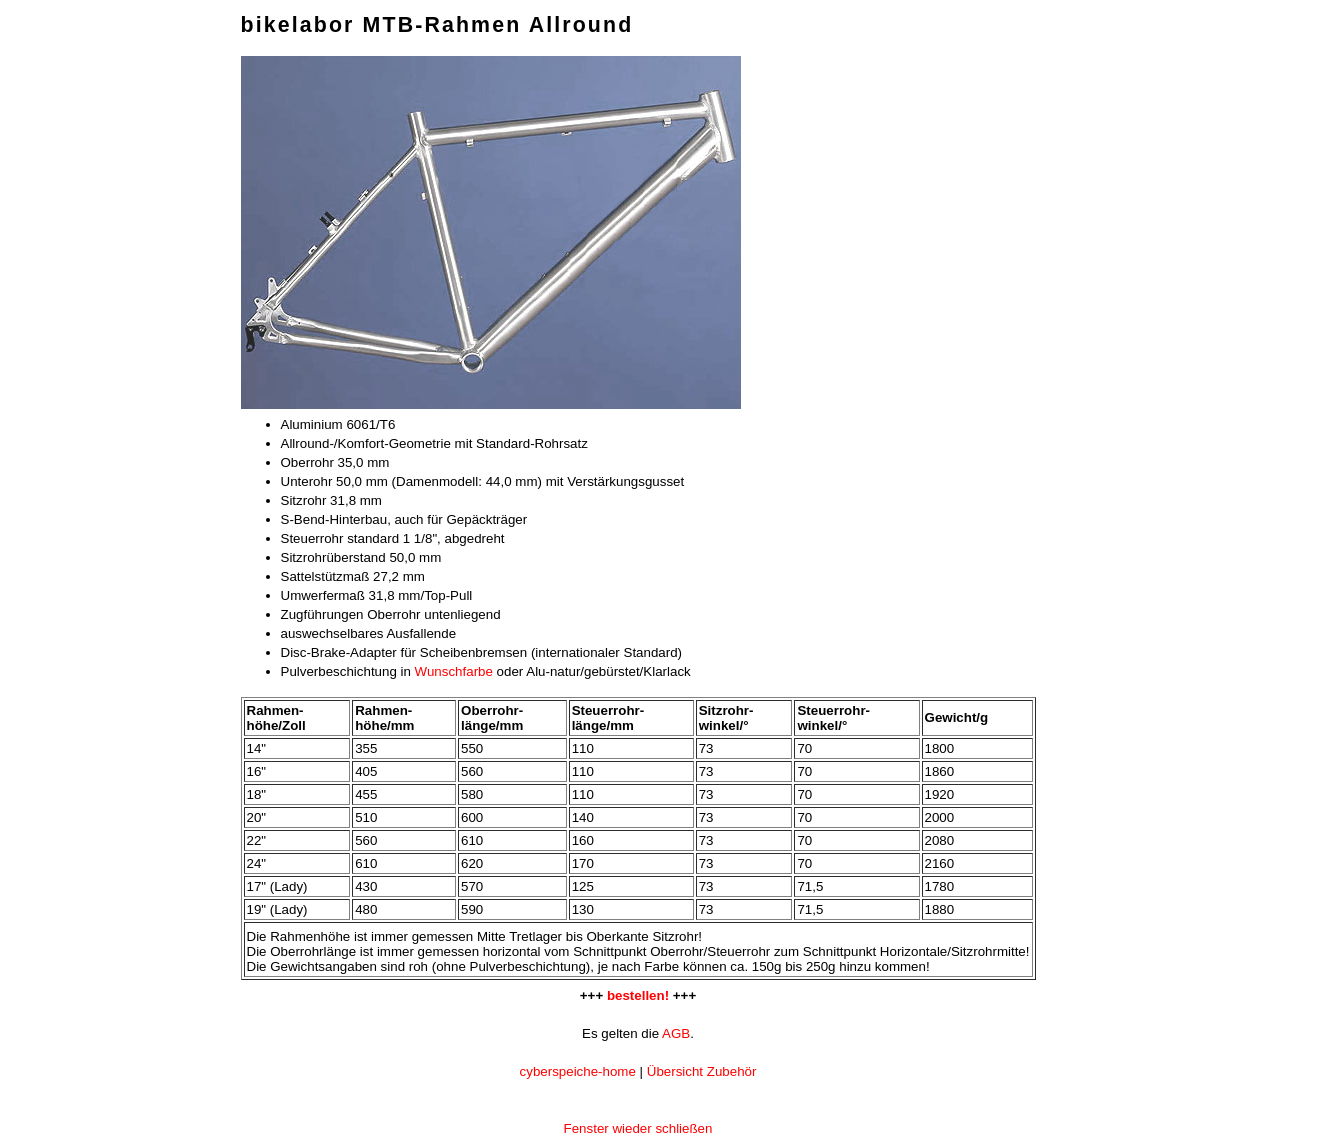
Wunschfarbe (454, 671)
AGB (676, 1033)
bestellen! (638, 995)
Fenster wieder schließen (638, 1128)
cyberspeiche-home (578, 1071)
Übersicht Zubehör (702, 1071)
